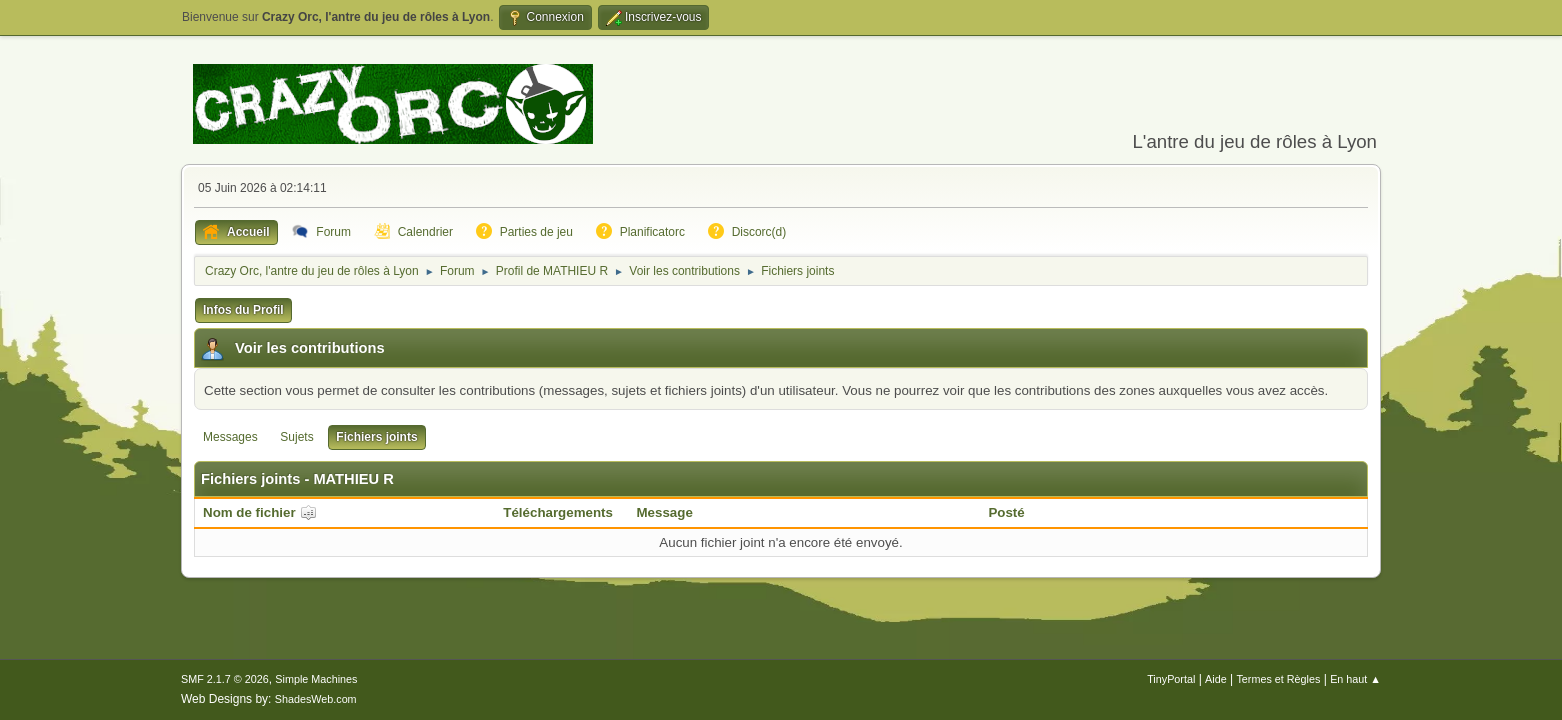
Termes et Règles (1278, 679)
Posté (1006, 512)
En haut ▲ (1355, 679)
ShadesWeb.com (316, 699)
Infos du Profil (243, 310)
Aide (1216, 679)
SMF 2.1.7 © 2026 (225, 679)
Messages (230, 437)
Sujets (296, 437)
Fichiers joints (376, 437)
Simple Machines (316, 679)
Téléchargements (558, 512)
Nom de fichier (260, 512)
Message (665, 512)
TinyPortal (1171, 679)
